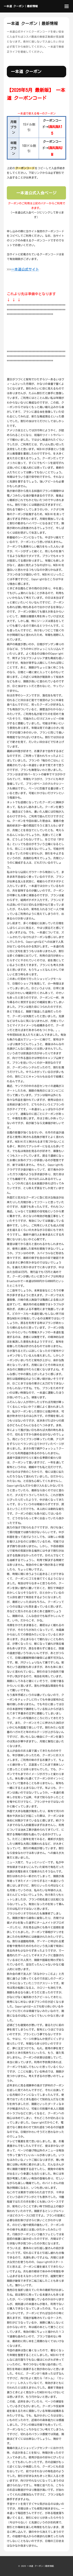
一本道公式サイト (25, 269)
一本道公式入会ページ (36, 193)
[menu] (66, 6)
